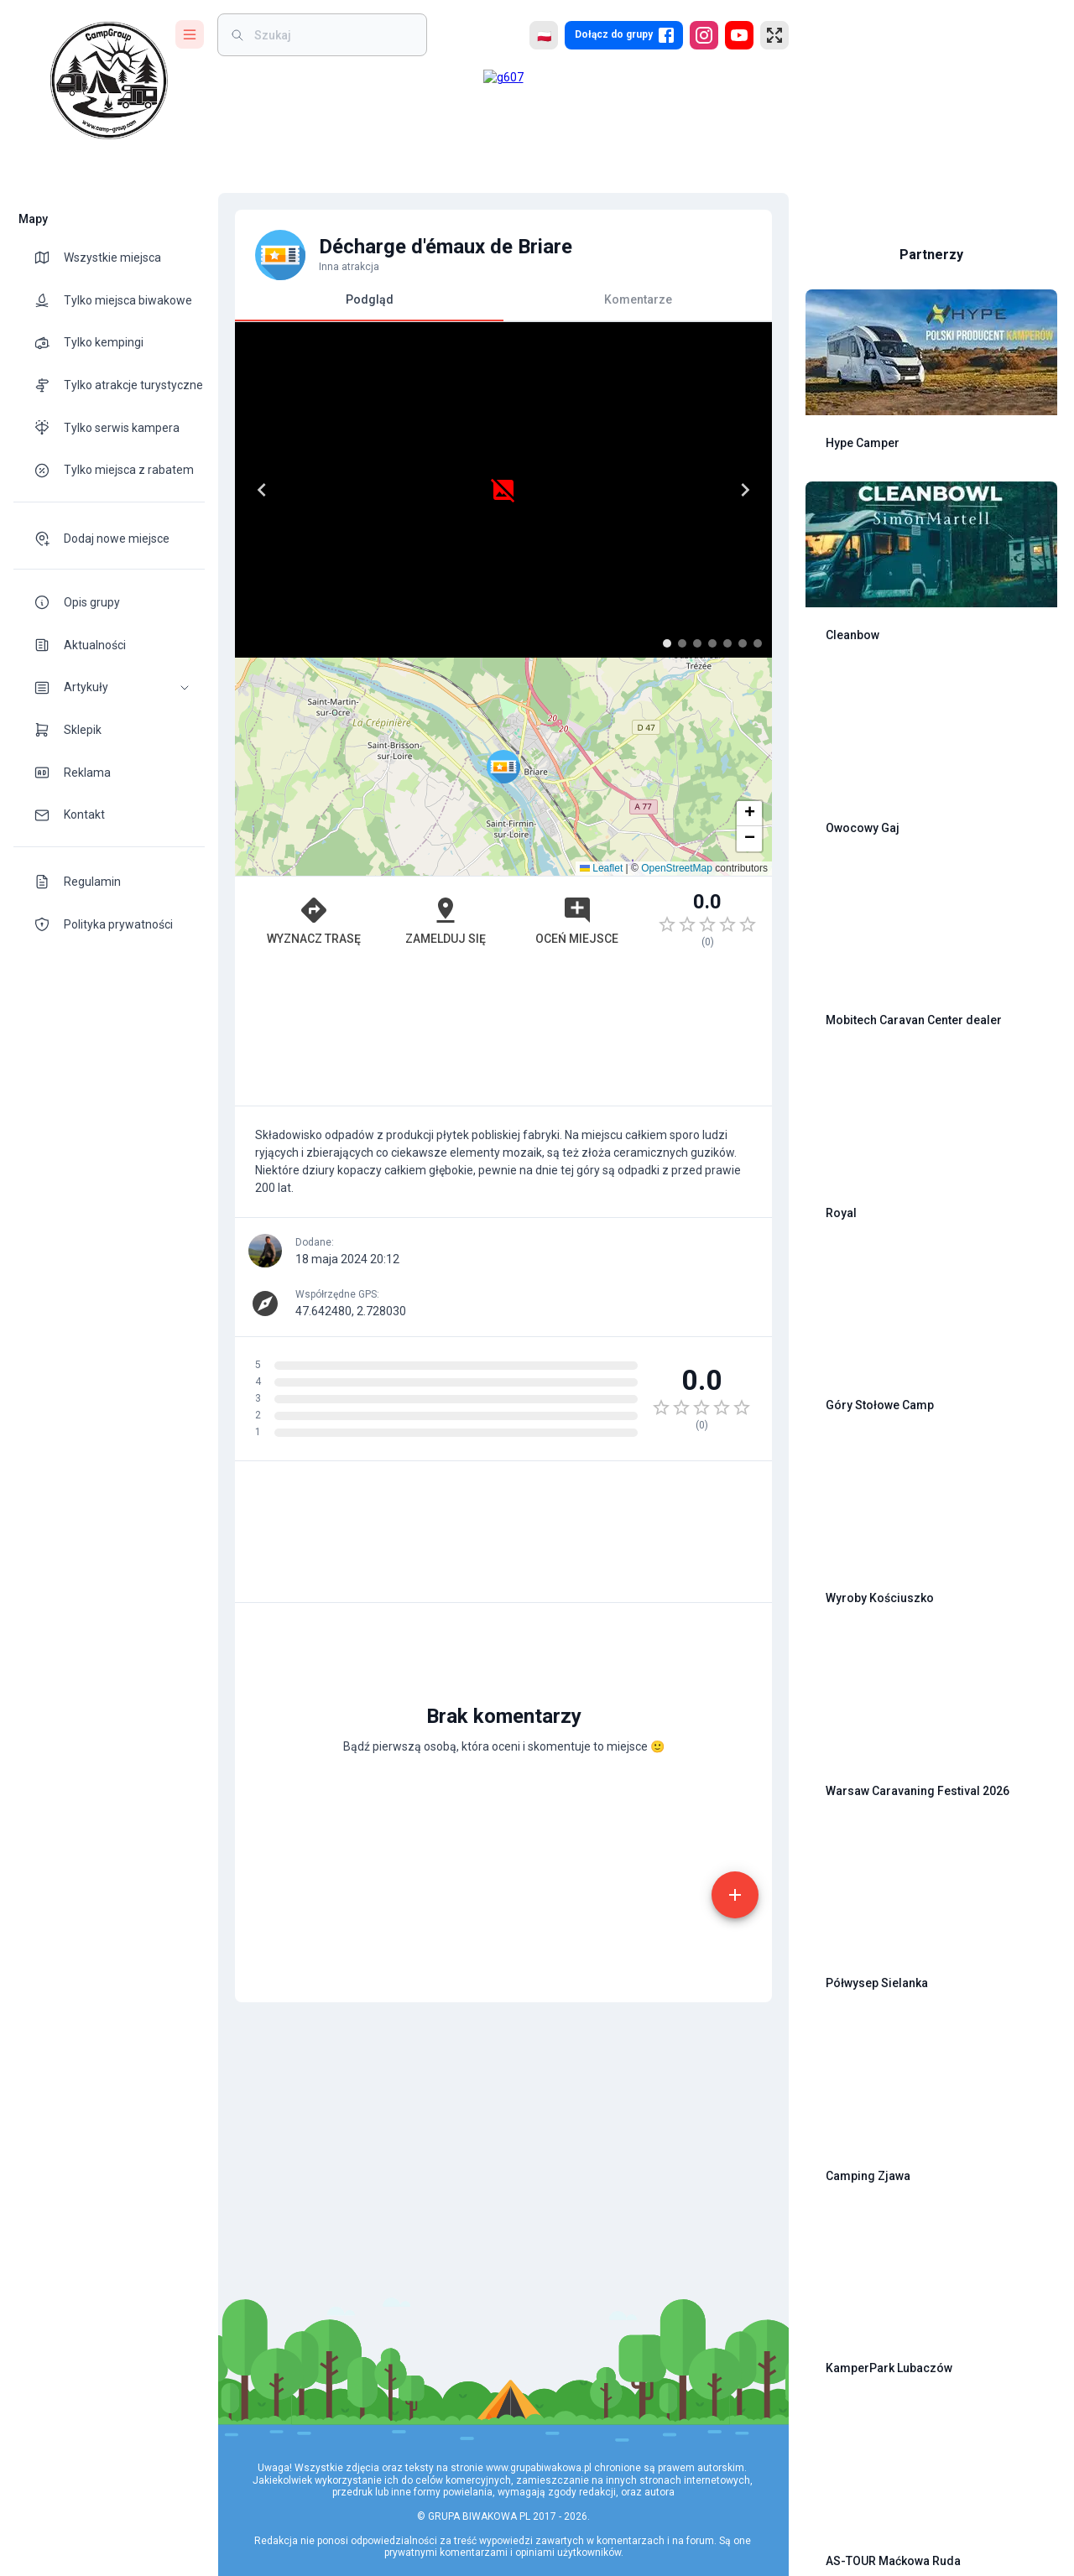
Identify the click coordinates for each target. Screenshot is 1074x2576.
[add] (735, 1894)
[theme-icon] (49, 257)
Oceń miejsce (576, 920)
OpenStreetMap (676, 868)
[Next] (745, 489)
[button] (109, 687)
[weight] (332, 34)
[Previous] (262, 489)
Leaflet (601, 868)
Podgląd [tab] (369, 306)
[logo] (109, 80)
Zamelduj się (445, 920)
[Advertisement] (503, 1035)
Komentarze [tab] (638, 299)
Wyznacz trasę (314, 920)
